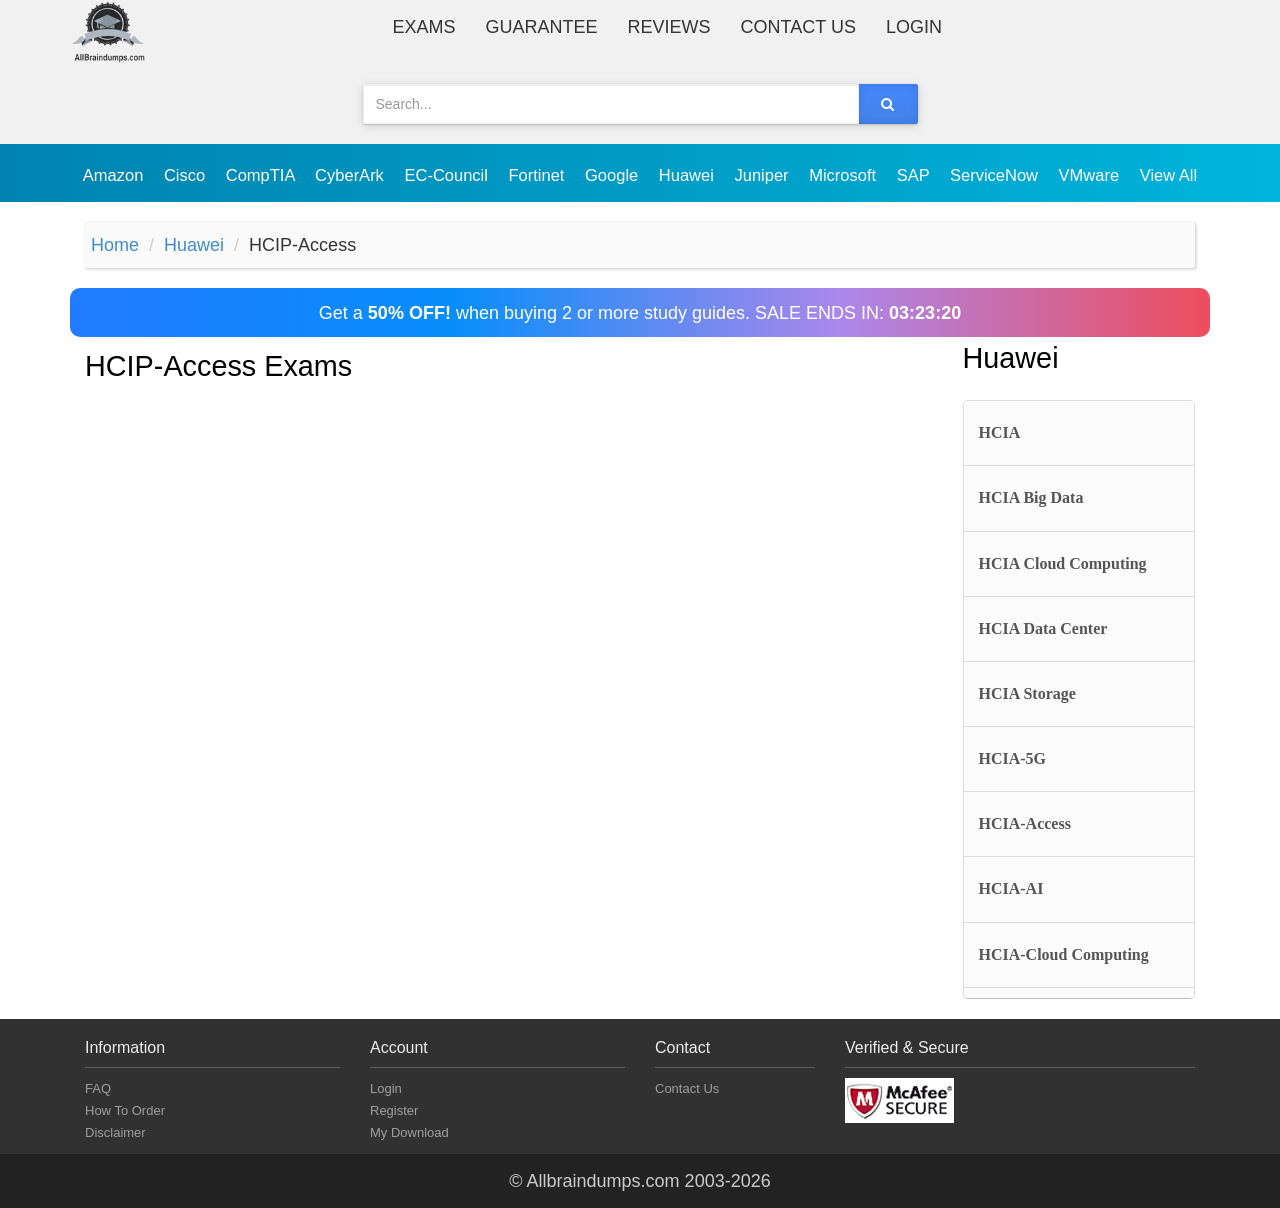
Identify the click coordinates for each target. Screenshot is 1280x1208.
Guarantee (542, 27)
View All (1168, 175)
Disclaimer (115, 1132)
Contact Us (798, 27)
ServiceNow (996, 175)
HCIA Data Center (1043, 628)
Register (394, 1110)
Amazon (115, 175)
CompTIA (262, 175)
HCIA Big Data (1031, 497)
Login (914, 27)
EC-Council (448, 175)
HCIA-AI (1011, 888)
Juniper (763, 175)
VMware (1091, 175)
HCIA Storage (1027, 693)
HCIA (1000, 432)
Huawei (689, 175)
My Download (409, 1132)
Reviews (669, 27)
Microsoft (845, 175)
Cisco (187, 175)
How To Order (125, 1110)
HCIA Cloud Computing (1063, 563)
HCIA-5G (1013, 758)
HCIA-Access (1025, 823)
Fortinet (539, 175)
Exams (424, 27)
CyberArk (351, 175)
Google (614, 175)
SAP (915, 175)
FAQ (98, 1088)
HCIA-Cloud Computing (1064, 954)
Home (115, 245)
